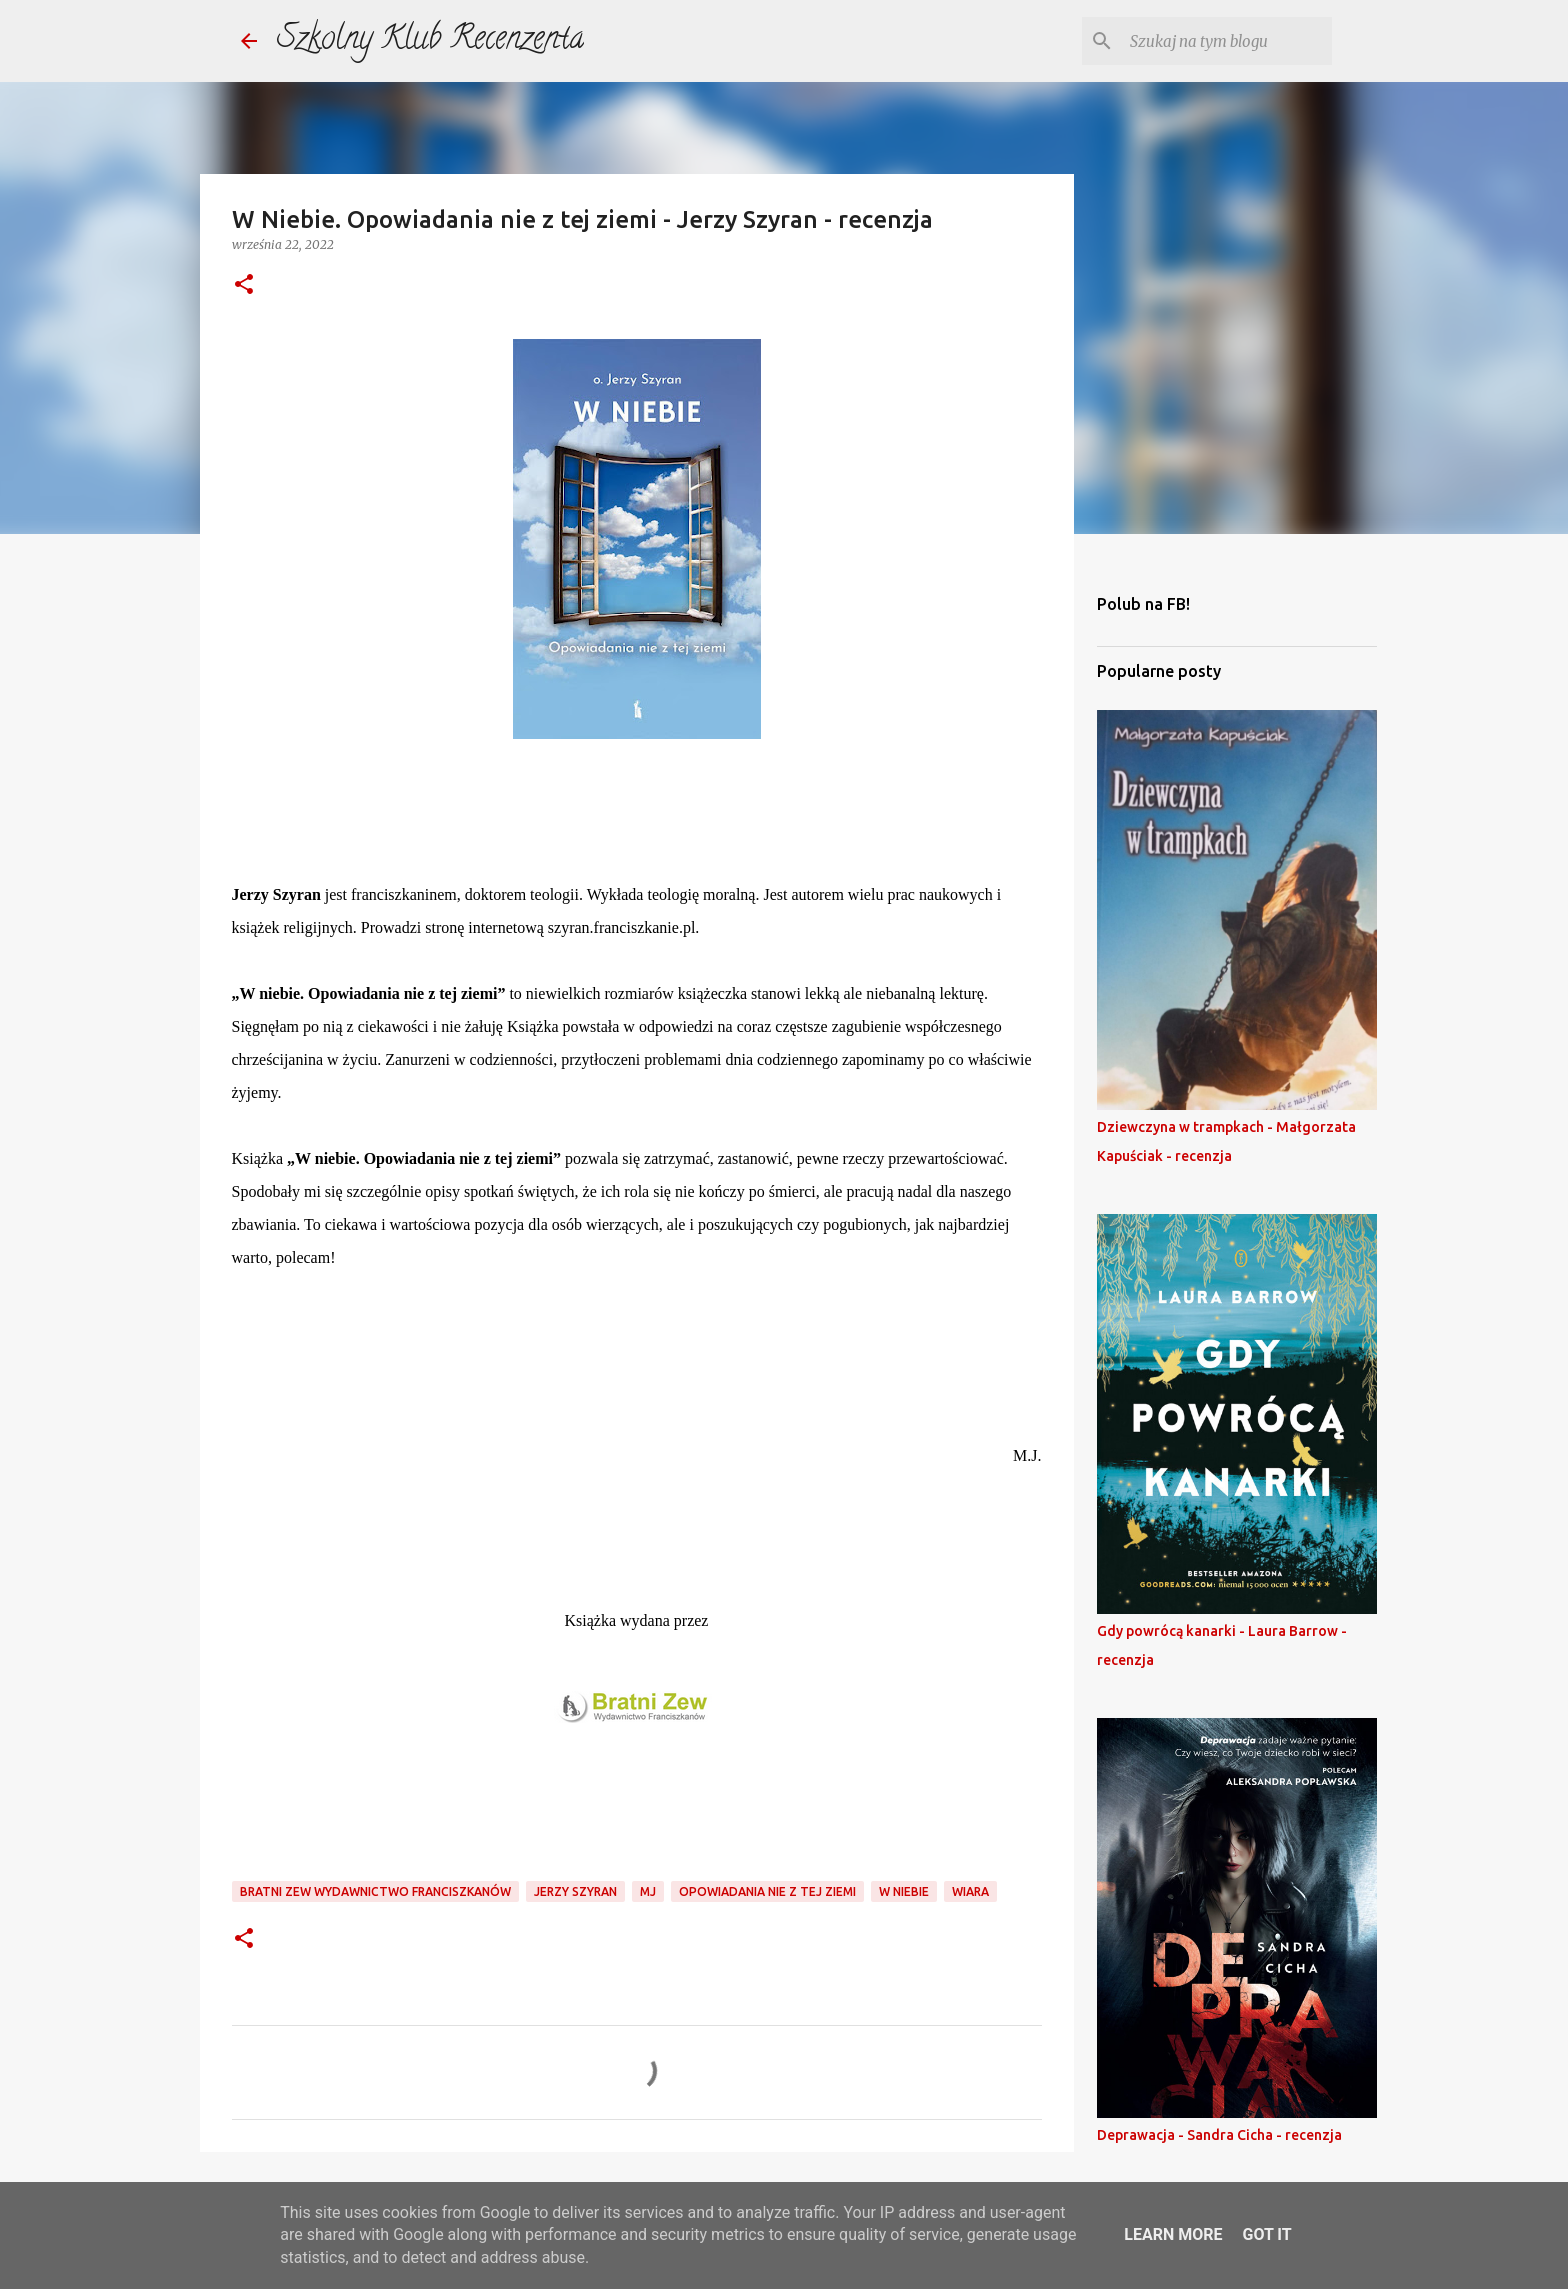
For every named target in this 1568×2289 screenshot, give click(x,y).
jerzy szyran (575, 1891)
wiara (970, 1891)
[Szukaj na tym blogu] (1227, 41)
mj (648, 1891)
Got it (1266, 2234)
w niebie (904, 1891)
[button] (244, 285)
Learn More (1173, 2234)
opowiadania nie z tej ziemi (767, 1891)
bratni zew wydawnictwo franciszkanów (375, 1891)
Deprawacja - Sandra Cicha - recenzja (1219, 2135)
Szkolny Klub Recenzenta (430, 41)
